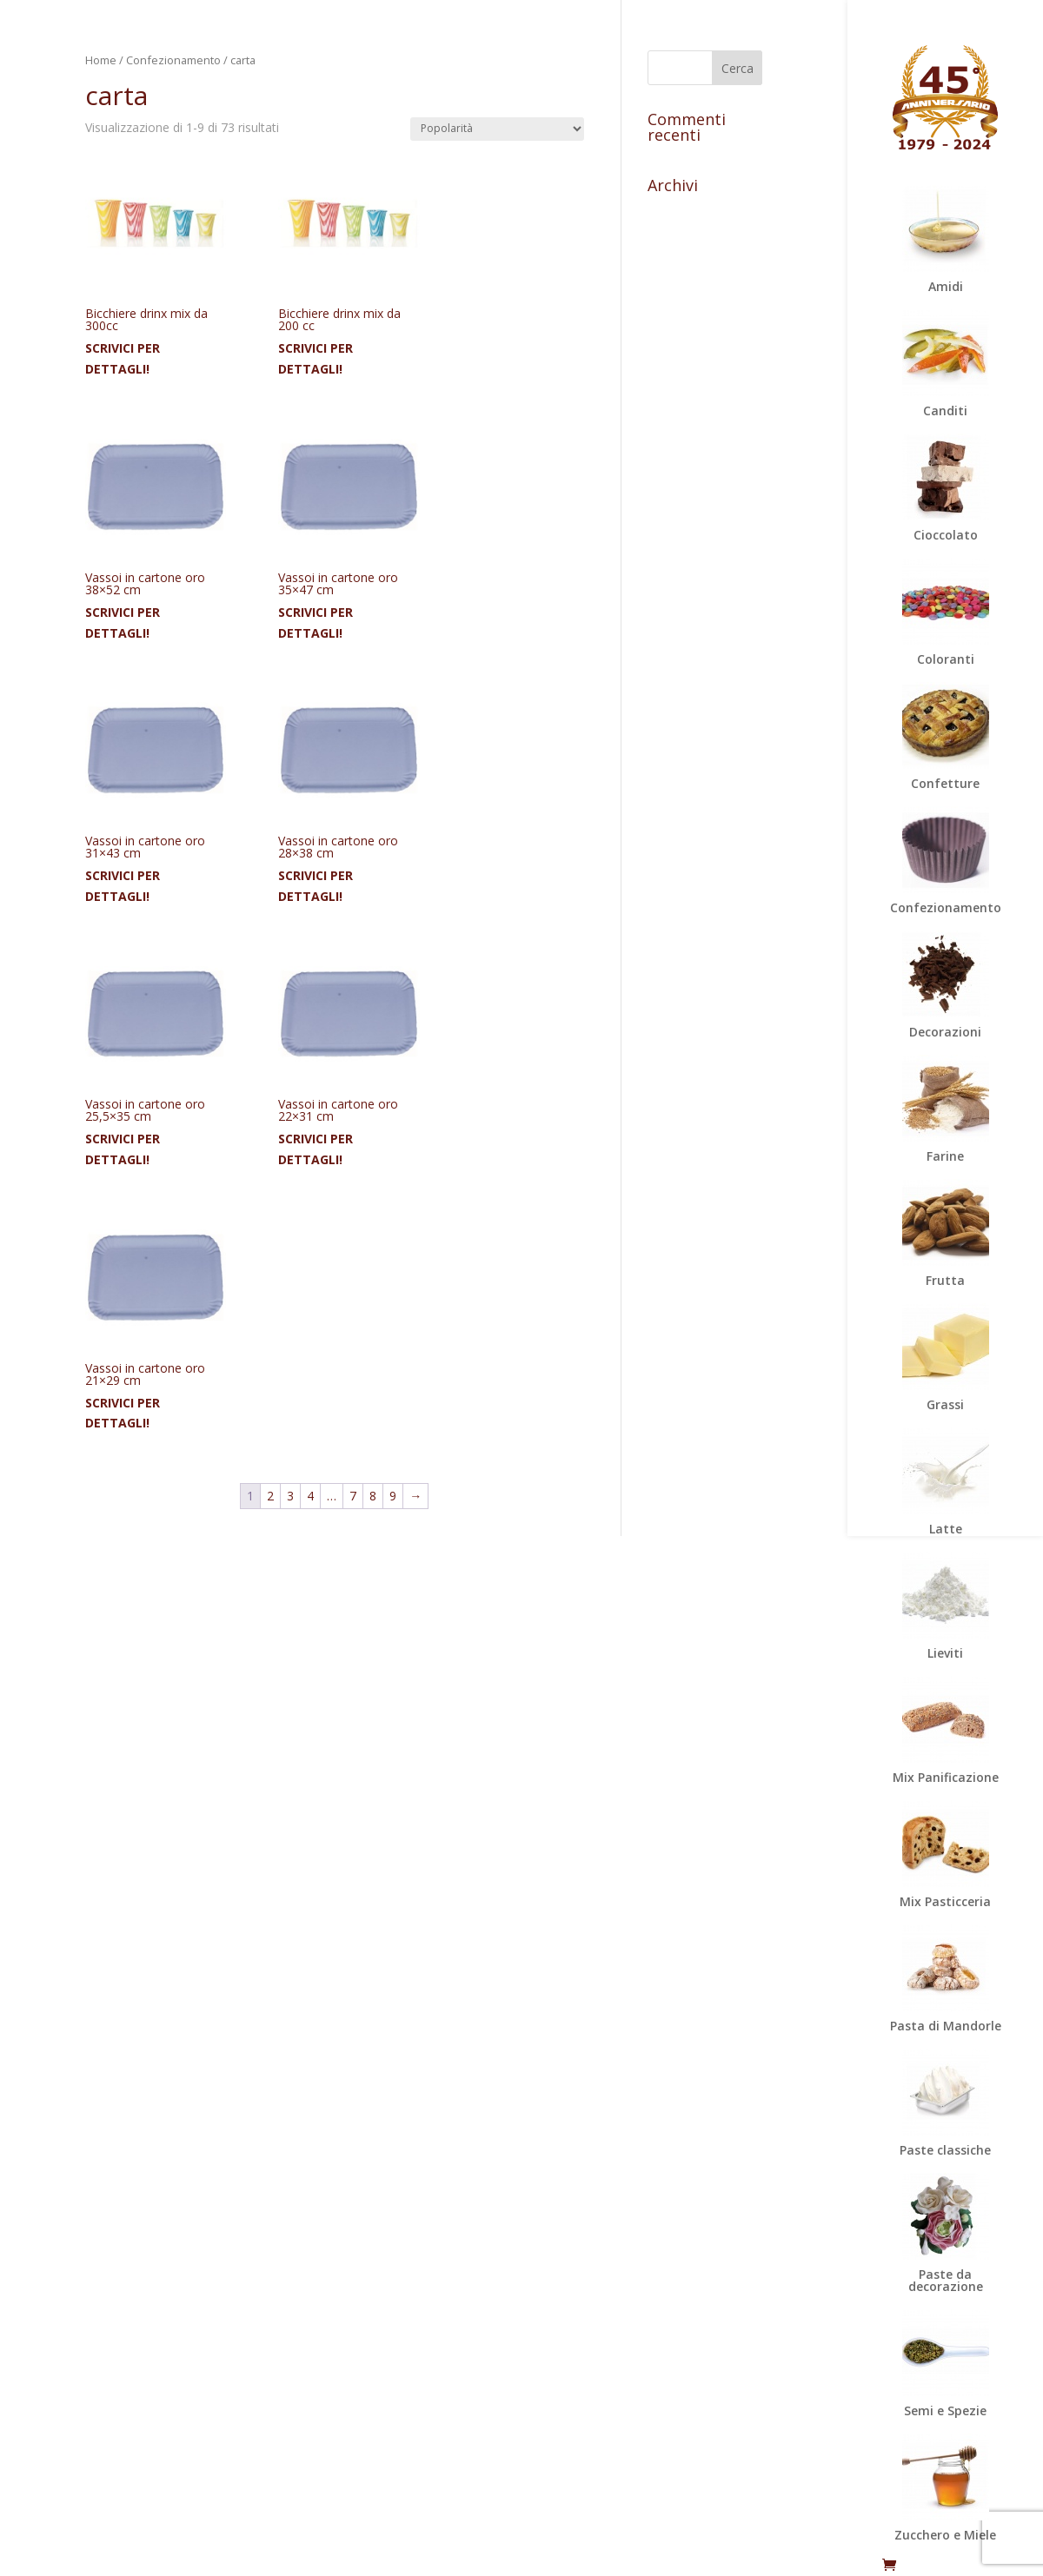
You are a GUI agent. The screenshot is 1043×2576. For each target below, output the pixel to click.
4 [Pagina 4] (310, 1495)
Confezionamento (173, 60)
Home (100, 60)
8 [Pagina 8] (372, 1495)
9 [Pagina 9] (392, 1495)
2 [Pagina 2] (270, 1495)
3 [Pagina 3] (290, 1495)
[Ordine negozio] (497, 129)
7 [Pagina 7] (352, 1495)
